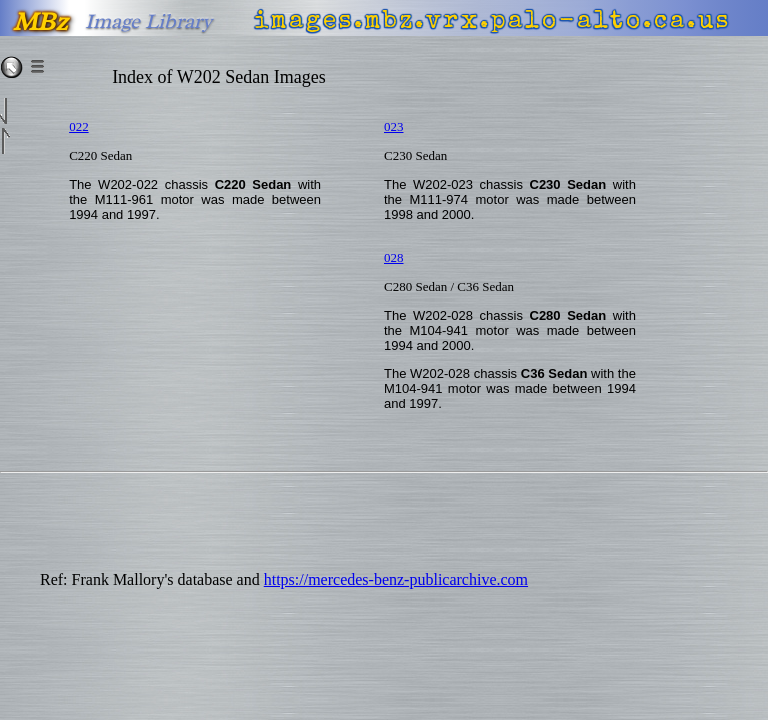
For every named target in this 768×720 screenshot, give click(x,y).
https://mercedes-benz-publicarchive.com (396, 579)
